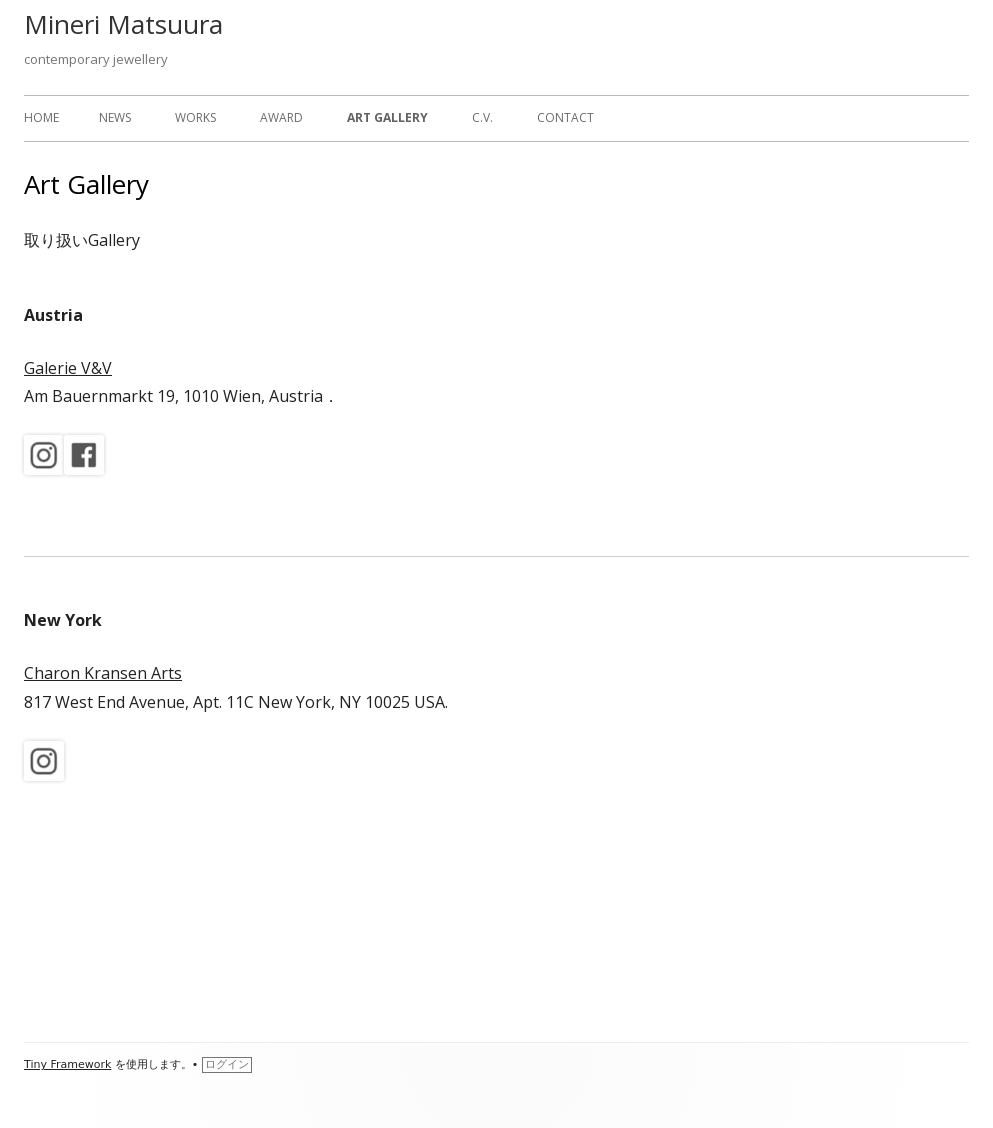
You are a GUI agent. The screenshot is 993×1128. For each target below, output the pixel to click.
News (115, 117)
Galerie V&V (68, 368)
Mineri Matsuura (123, 24)
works (195, 117)
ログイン (227, 1064)
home (41, 117)
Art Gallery (387, 117)
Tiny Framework (67, 1064)
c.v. (482, 117)
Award (281, 117)
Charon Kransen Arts (103, 673)
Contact (565, 117)
